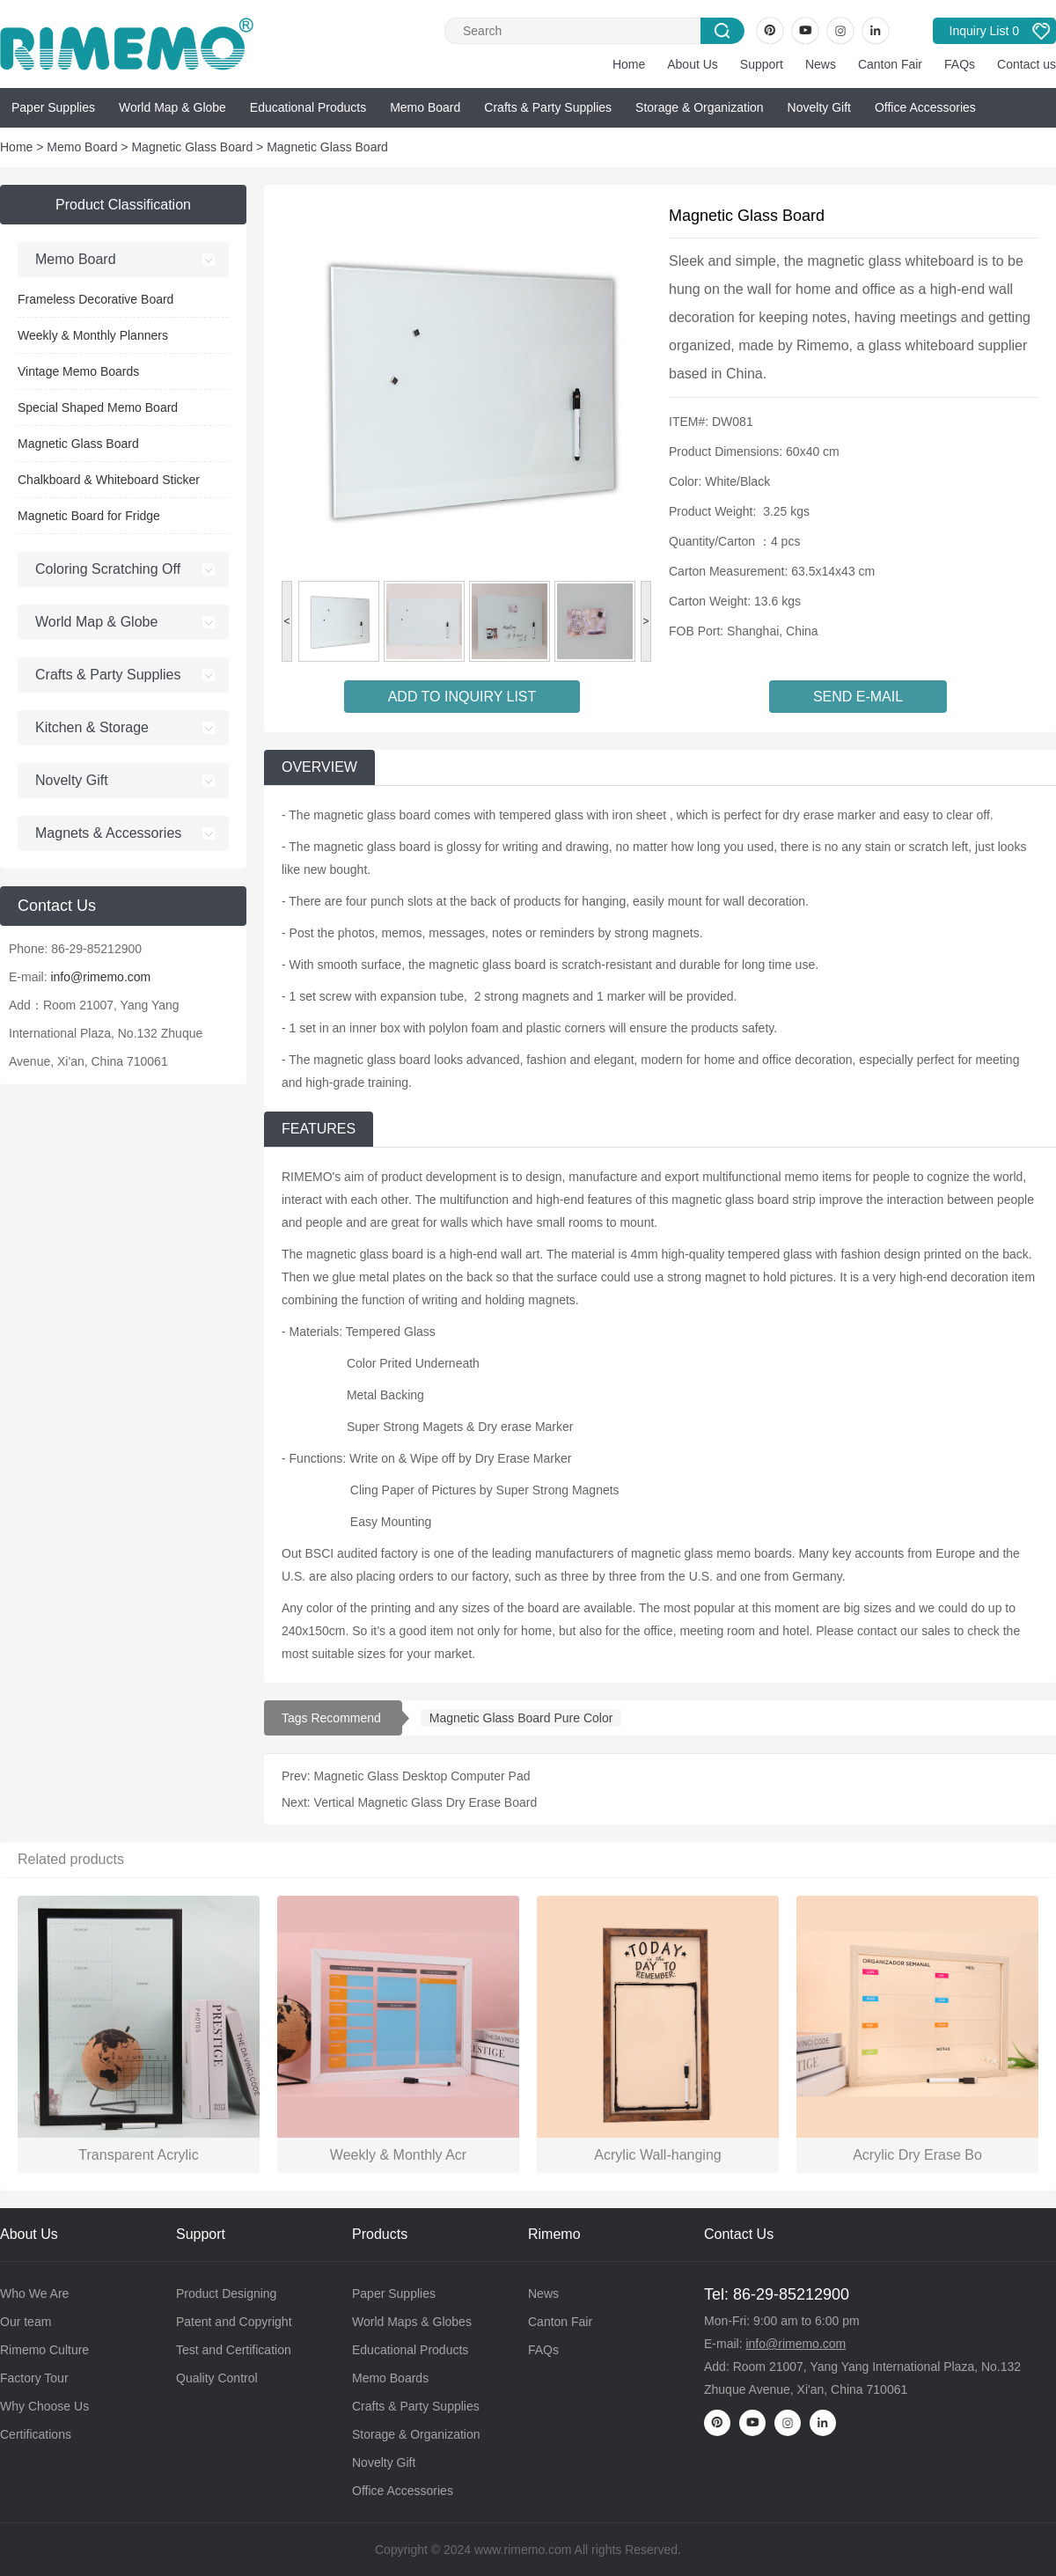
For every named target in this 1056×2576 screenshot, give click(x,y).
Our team (25, 2322)
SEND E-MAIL (858, 696)
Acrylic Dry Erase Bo (917, 2154)
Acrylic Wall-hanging (657, 2154)
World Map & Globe (172, 107)
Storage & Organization (699, 107)
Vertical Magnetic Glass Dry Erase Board (426, 1802)
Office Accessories (925, 107)
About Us (692, 64)
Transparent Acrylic (138, 2154)
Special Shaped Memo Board (98, 407)
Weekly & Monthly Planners (93, 335)
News (820, 64)
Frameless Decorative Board (95, 299)
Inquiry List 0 (984, 31)
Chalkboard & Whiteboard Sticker (109, 480)
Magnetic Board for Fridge (89, 516)
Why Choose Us (44, 2406)
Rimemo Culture (44, 2350)
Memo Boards (390, 2378)
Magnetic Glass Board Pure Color (521, 1718)
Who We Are (34, 2293)
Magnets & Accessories (108, 833)
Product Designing (226, 2293)
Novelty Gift (819, 107)
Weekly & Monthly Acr (398, 2154)
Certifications (35, 2434)
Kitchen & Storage (92, 727)
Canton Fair (890, 64)
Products (379, 2234)
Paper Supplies (53, 107)
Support (761, 64)
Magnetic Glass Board (192, 147)
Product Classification (123, 204)
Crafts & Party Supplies (548, 107)
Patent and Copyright (234, 2322)
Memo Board (425, 107)
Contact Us (739, 2234)
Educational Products (308, 107)
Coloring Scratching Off (107, 568)
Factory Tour (34, 2378)
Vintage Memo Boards (78, 371)
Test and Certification (233, 2350)
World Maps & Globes (412, 2322)
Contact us (1026, 64)
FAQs (959, 64)
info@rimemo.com (100, 977)
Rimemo (554, 2234)
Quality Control (217, 2378)
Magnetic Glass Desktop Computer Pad (422, 1776)
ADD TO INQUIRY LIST (462, 696)
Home (628, 64)
